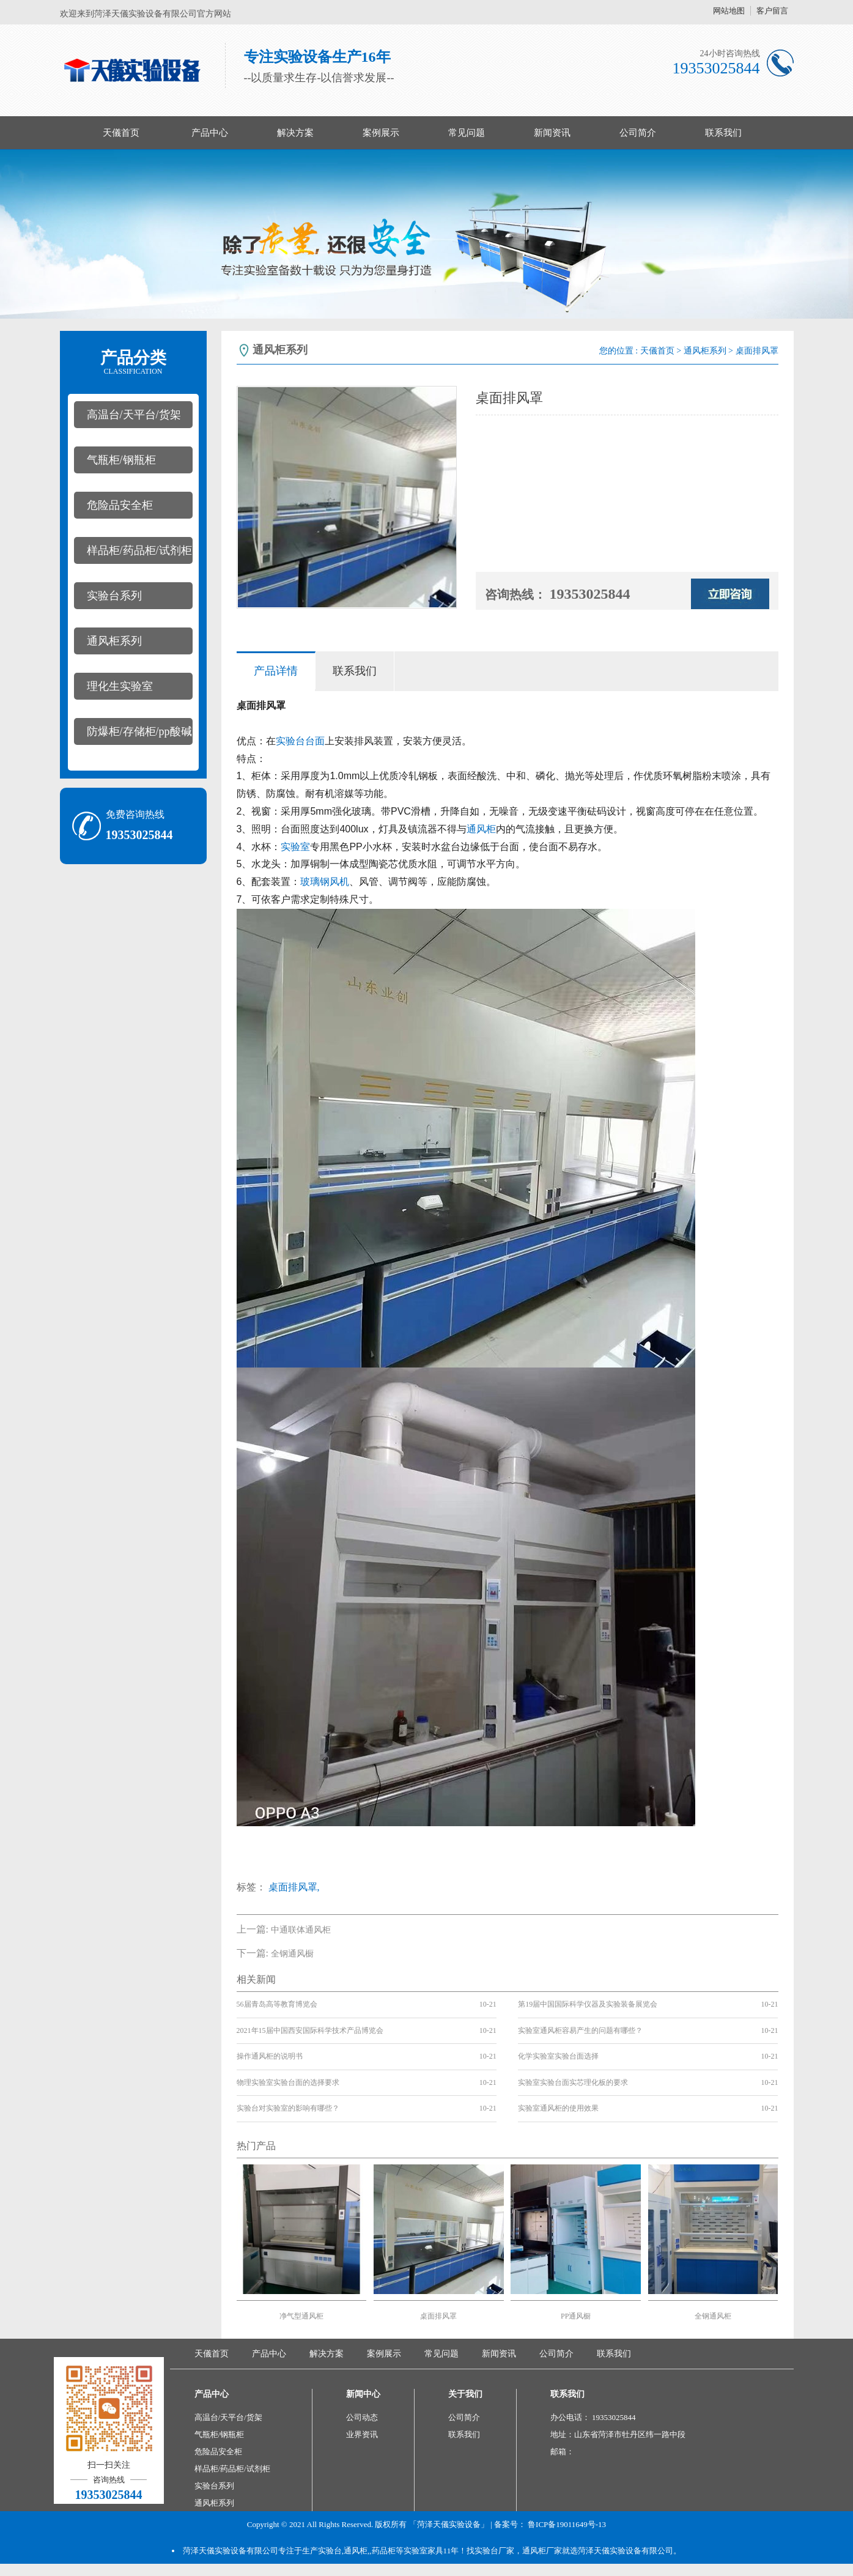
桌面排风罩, (294, 1887)
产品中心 (209, 133)
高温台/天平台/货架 (134, 415)
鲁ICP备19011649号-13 (567, 2524)
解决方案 (295, 133)
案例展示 (381, 133)
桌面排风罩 (438, 2316)
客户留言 (772, 10)
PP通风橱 (576, 2316)
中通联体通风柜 (301, 1929)
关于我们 (465, 2394)
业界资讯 (362, 2434)
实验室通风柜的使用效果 (558, 2108)
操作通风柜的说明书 (270, 2056)
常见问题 (466, 133)
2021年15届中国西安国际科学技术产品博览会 (310, 2030)
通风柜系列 (114, 641)
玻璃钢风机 (324, 881)
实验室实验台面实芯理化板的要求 (573, 2082)
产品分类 (133, 362)
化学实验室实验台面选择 (558, 2056)
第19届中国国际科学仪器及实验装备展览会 (587, 2004)
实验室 (295, 847)
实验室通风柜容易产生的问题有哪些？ (580, 2030)
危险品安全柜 (120, 505)
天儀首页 (121, 133)
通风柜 (481, 829)
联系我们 (723, 133)
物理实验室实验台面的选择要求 (288, 2082)
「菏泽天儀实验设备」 (449, 2524)
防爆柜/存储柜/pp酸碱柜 (133, 735)
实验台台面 (300, 741)
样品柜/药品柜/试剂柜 (139, 550)
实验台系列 (114, 596)
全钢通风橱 (292, 1953)
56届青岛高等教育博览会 (277, 2004)
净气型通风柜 (301, 2316)
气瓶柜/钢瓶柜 (121, 460)
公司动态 (362, 2417)
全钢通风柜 (713, 2316)
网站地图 (729, 10)
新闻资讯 (552, 133)
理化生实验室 (120, 686)
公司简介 (637, 133)
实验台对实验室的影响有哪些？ (288, 2108)
